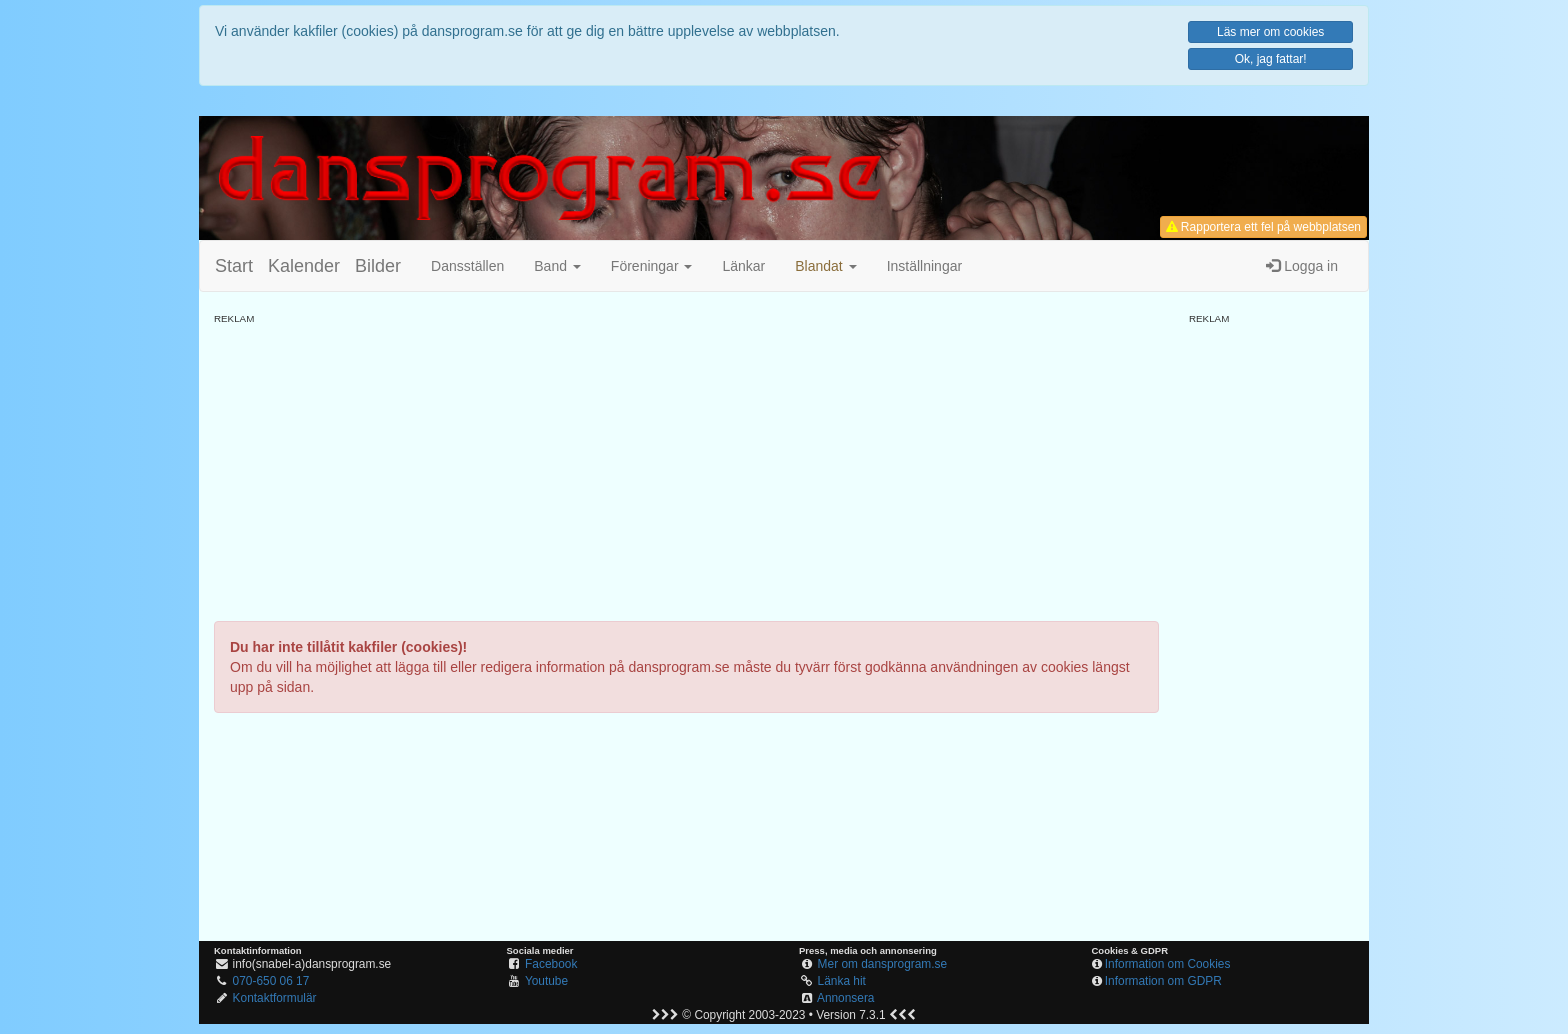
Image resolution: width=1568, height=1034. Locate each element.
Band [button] (557, 266)
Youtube (546, 981)
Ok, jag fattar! (1271, 59)
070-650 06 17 (271, 981)
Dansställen (467, 266)
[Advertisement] (686, 466)
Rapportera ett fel (1263, 227)
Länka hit (842, 981)
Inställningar (925, 266)
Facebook (551, 964)
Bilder (378, 266)
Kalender (304, 266)
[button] (825, 266)
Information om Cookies (1168, 964)
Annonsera (846, 998)
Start (234, 266)
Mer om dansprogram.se (883, 964)
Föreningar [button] (652, 266)
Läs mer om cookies (1270, 32)
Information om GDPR (1163, 981)
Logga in (1302, 266)
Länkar (743, 266)
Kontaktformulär (275, 998)
